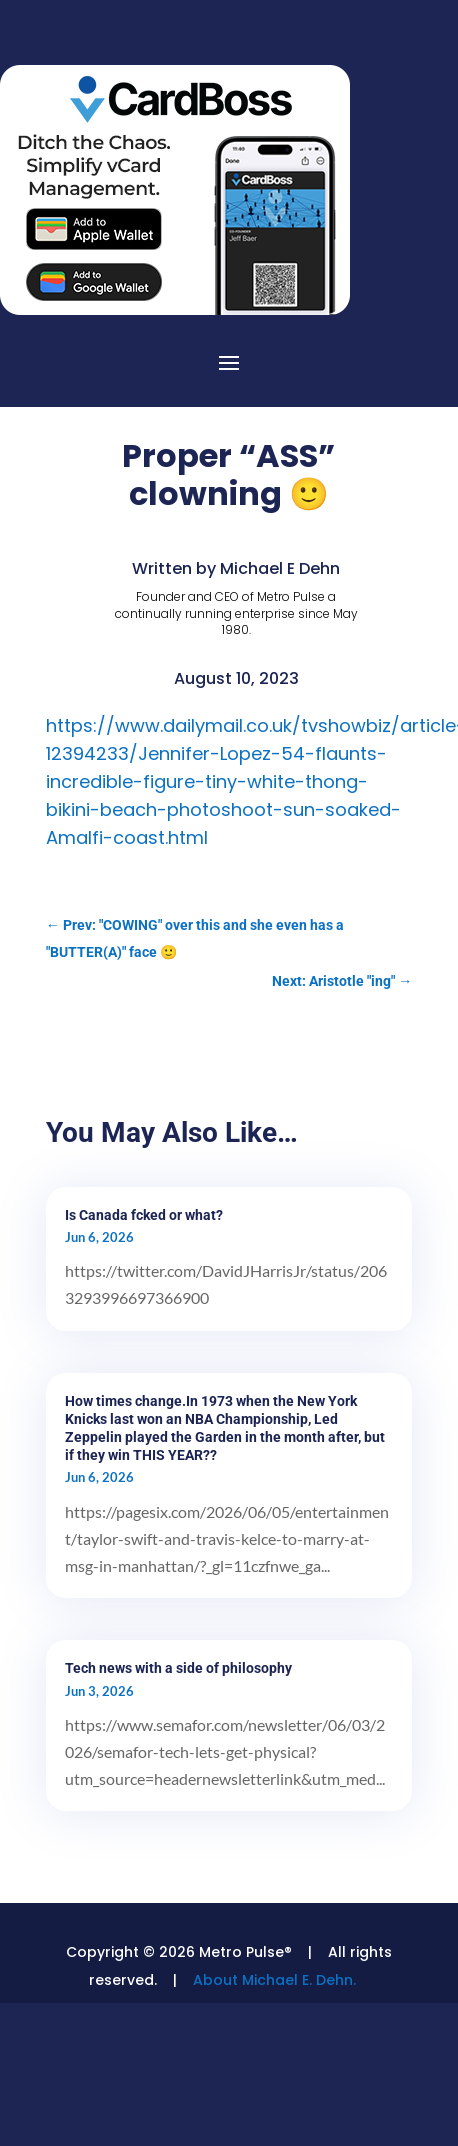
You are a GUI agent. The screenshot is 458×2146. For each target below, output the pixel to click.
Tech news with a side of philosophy (178, 1668)
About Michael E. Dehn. (274, 1980)
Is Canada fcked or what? (144, 1215)
